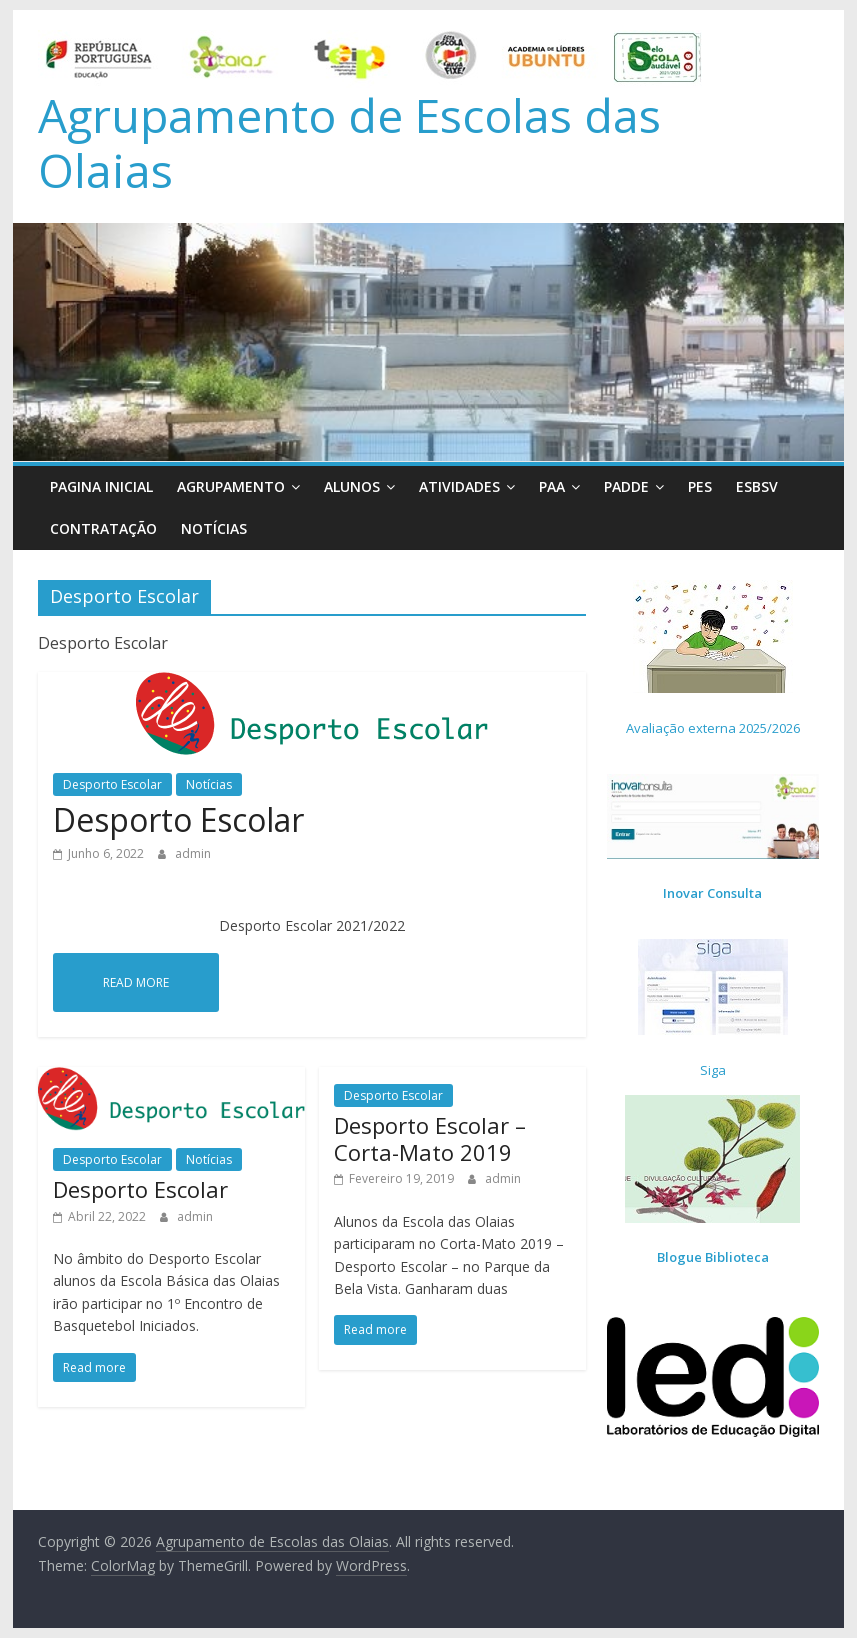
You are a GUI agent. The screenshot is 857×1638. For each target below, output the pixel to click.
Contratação (103, 528)
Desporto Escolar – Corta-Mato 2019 (430, 1138)
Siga (713, 1070)
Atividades (459, 486)
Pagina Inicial (101, 486)
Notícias (214, 528)
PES (700, 486)
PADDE (626, 486)
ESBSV (757, 486)
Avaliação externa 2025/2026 (713, 728)
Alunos (352, 486)
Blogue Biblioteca (713, 1257)
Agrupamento (231, 486)
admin (193, 853)
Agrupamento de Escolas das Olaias (349, 142)
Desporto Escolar (112, 784)
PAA (552, 486)
